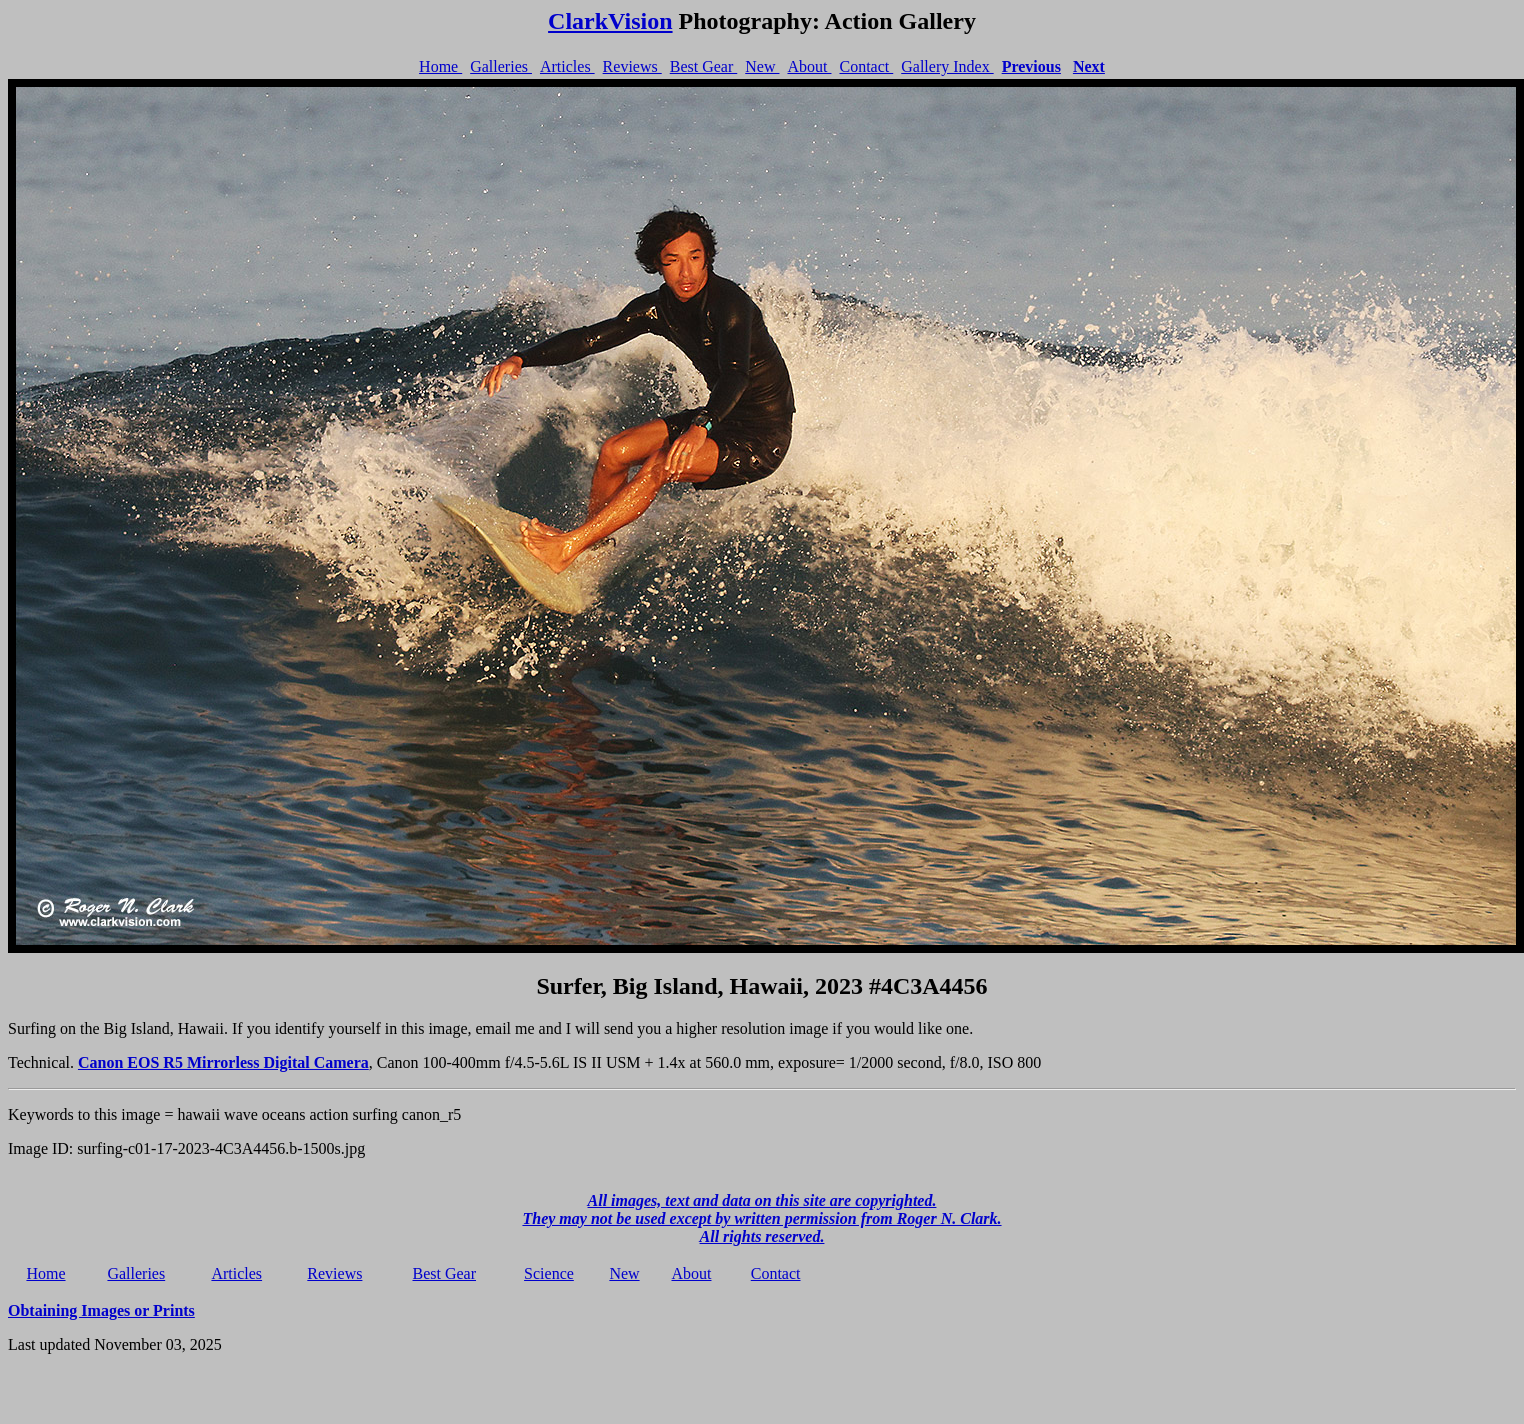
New (762, 66)
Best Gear (704, 66)
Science (549, 1273)
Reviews (632, 66)
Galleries (501, 66)
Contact (866, 66)
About (809, 66)
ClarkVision (610, 21)
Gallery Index (947, 66)
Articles (567, 66)
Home (440, 66)
